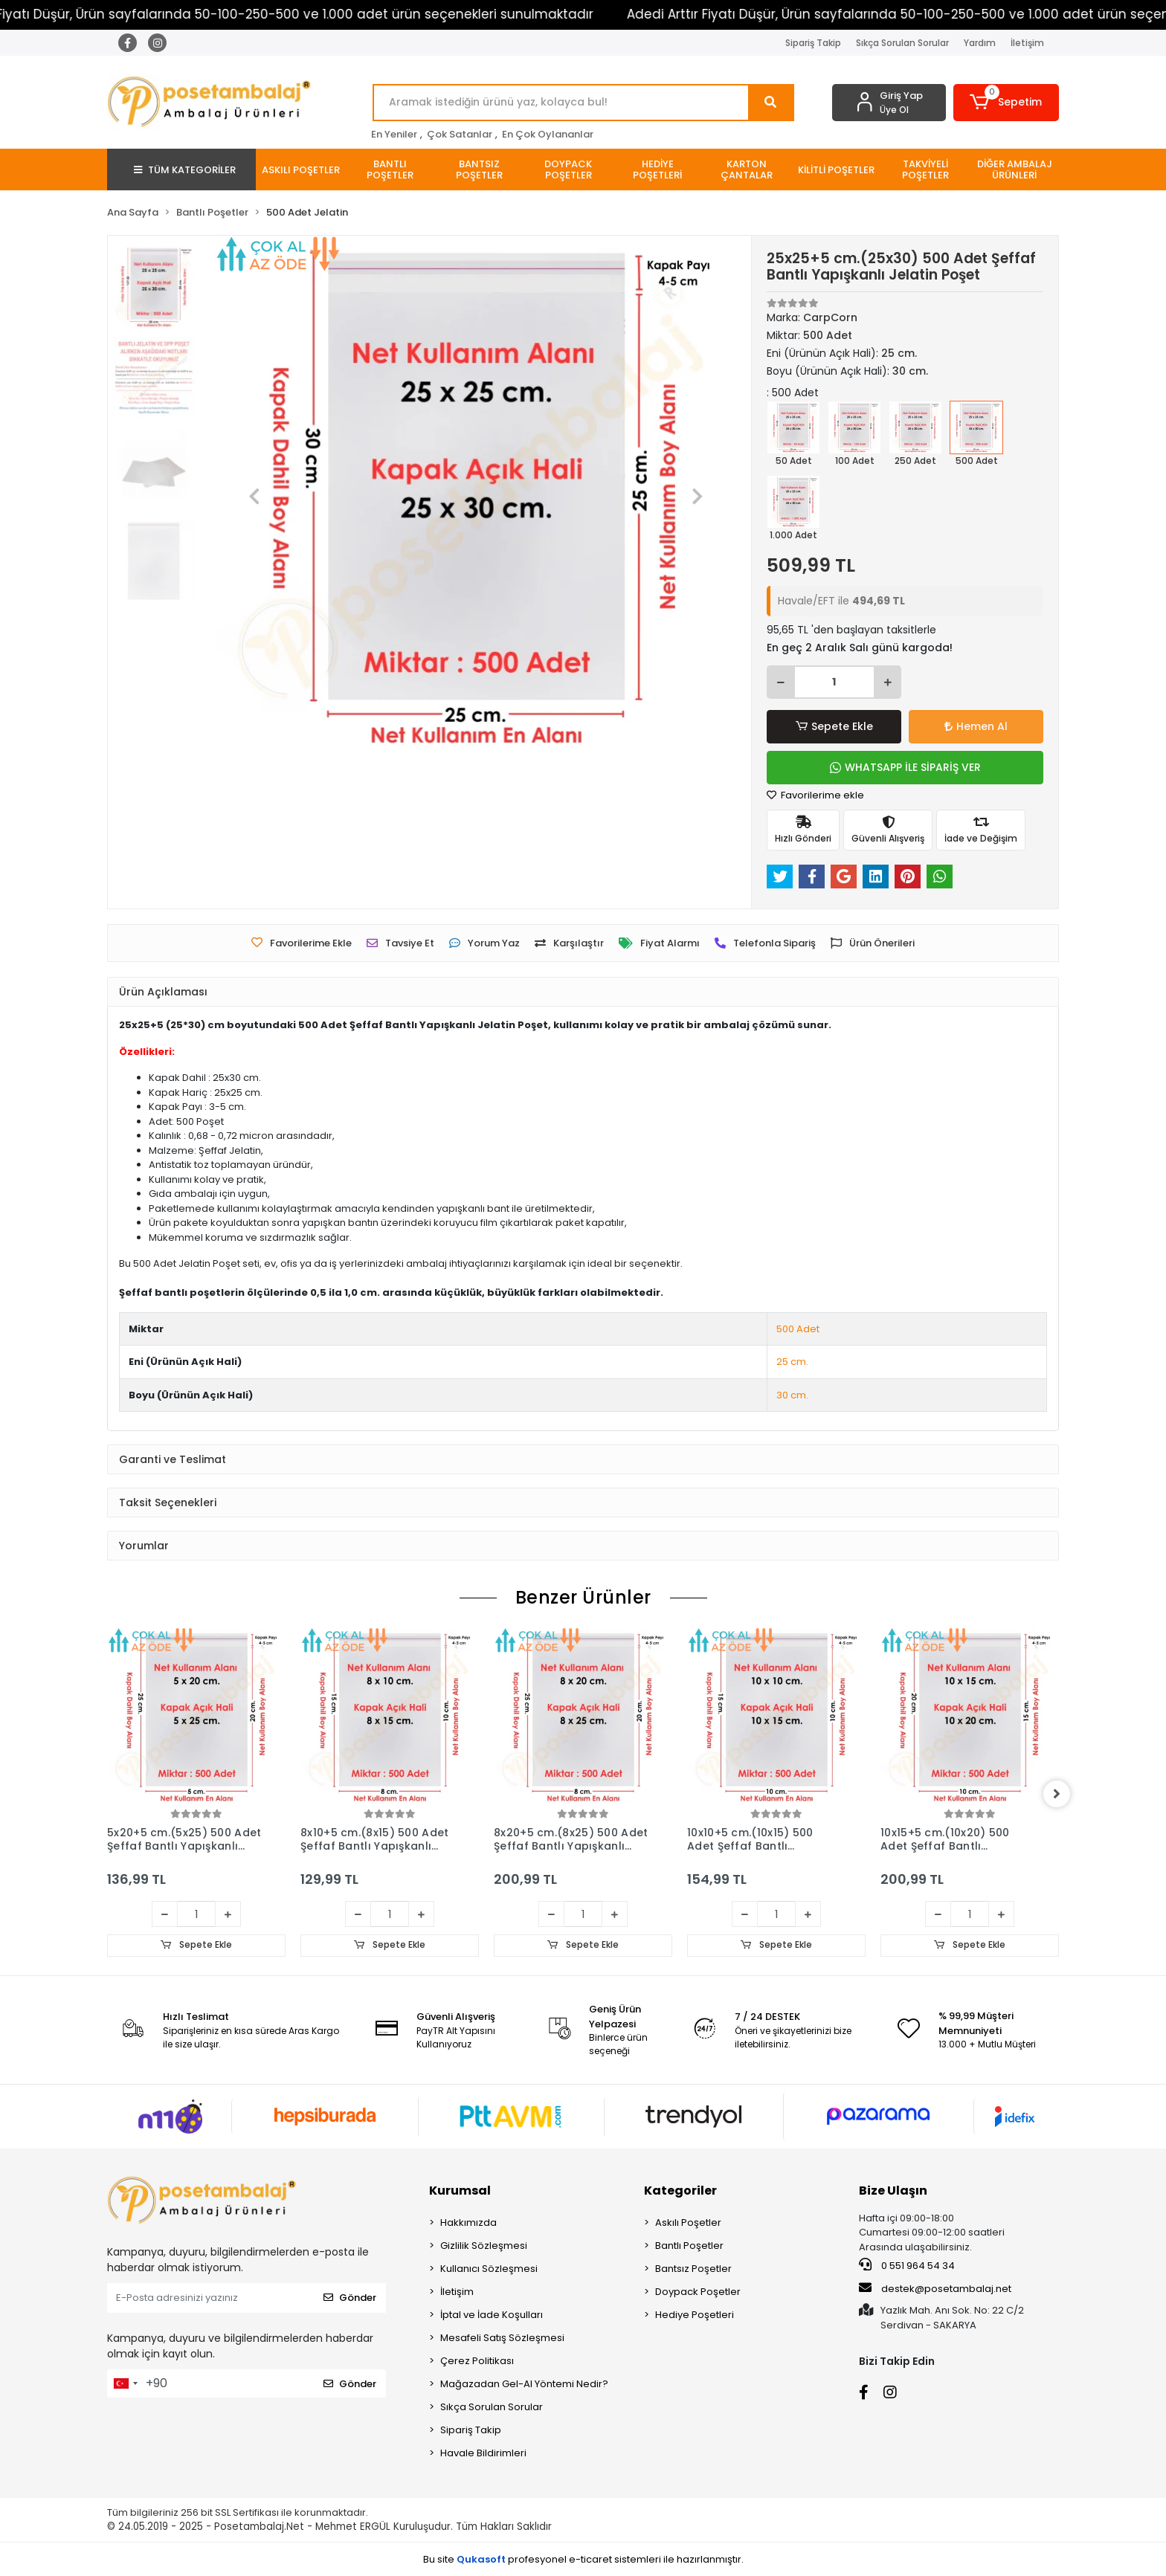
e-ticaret (590, 2559)
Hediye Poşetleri (694, 2315)
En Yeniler (394, 134)
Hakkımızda (468, 2222)
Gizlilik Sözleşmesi (483, 2245)
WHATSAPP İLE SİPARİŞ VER (905, 767)
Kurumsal (460, 2190)
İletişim (1027, 42)
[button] (1006, 102)
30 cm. (792, 1395)
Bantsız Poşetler (693, 2269)
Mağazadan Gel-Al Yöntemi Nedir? (524, 2384)
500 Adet (797, 1329)
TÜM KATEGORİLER (185, 170)
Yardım (980, 42)
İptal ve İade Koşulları (491, 2315)
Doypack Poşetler (698, 2292)
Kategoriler (680, 2190)
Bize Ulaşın (893, 2190)
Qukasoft (481, 2559)
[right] (1059, 1794)
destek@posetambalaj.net (935, 2288)
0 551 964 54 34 (907, 2266)
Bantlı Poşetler (689, 2245)
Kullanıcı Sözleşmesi (489, 2269)
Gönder (349, 2298)
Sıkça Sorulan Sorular (902, 42)
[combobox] (125, 2383)
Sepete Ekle (834, 727)
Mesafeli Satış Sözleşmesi (502, 2338)
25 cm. (792, 1362)
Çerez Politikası (477, 2361)
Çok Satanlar (459, 134)
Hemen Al (976, 726)
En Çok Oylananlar (547, 134)
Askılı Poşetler (688, 2222)
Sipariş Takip (813, 42)
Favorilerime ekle (815, 795)
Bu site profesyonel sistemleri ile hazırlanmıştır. (583, 2559)
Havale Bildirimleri (483, 2453)
